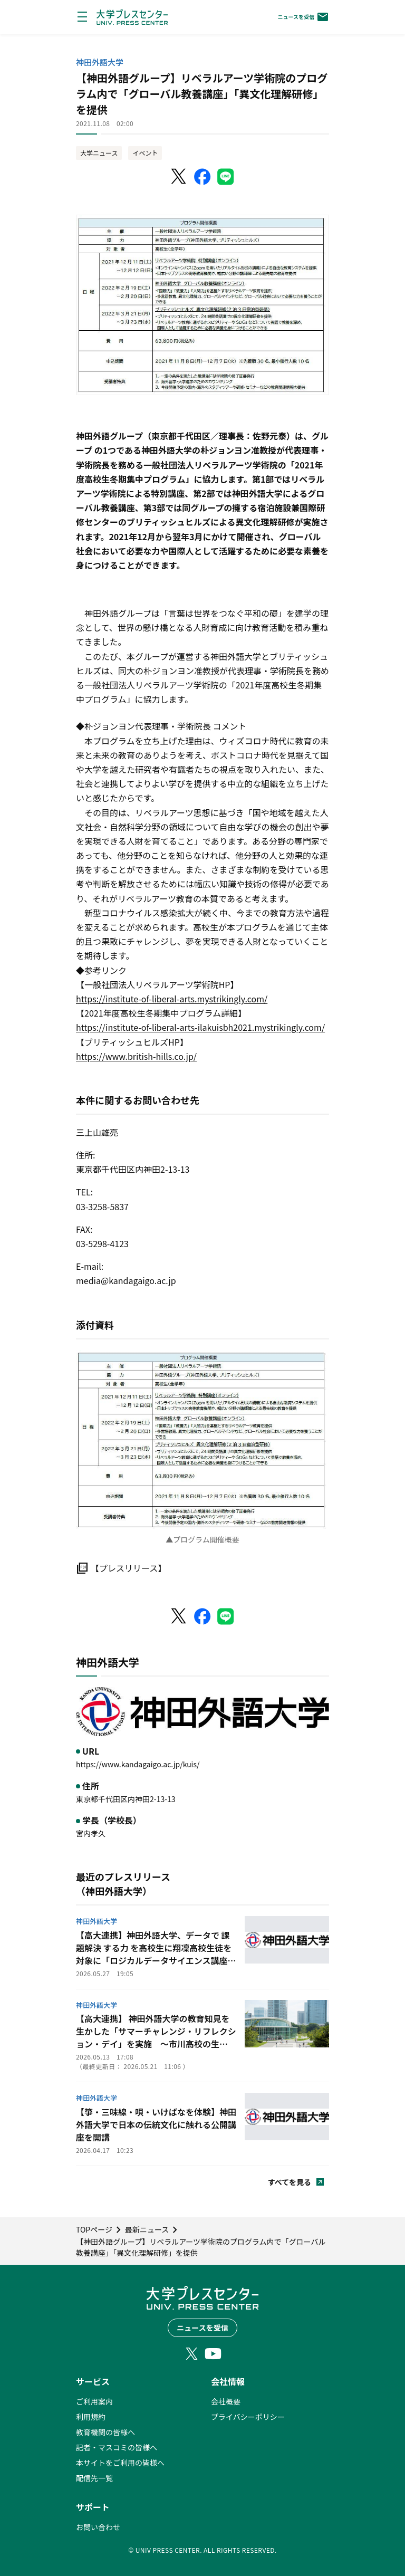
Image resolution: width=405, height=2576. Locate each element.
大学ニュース (99, 152)
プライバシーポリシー (248, 2416)
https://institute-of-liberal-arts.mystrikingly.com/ (171, 998)
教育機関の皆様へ (105, 2432)
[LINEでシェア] (225, 176)
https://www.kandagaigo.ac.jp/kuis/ (138, 1764)
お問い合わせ (98, 2527)
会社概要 (225, 2401)
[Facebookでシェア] (202, 176)
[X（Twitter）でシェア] (179, 176)
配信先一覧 (94, 2478)
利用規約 (90, 2416)
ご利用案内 (94, 2401)
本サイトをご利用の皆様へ (120, 2462)
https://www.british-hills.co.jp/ (136, 1056)
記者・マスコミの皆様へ (116, 2447)
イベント (145, 152)
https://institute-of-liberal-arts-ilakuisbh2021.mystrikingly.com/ (200, 1027)
